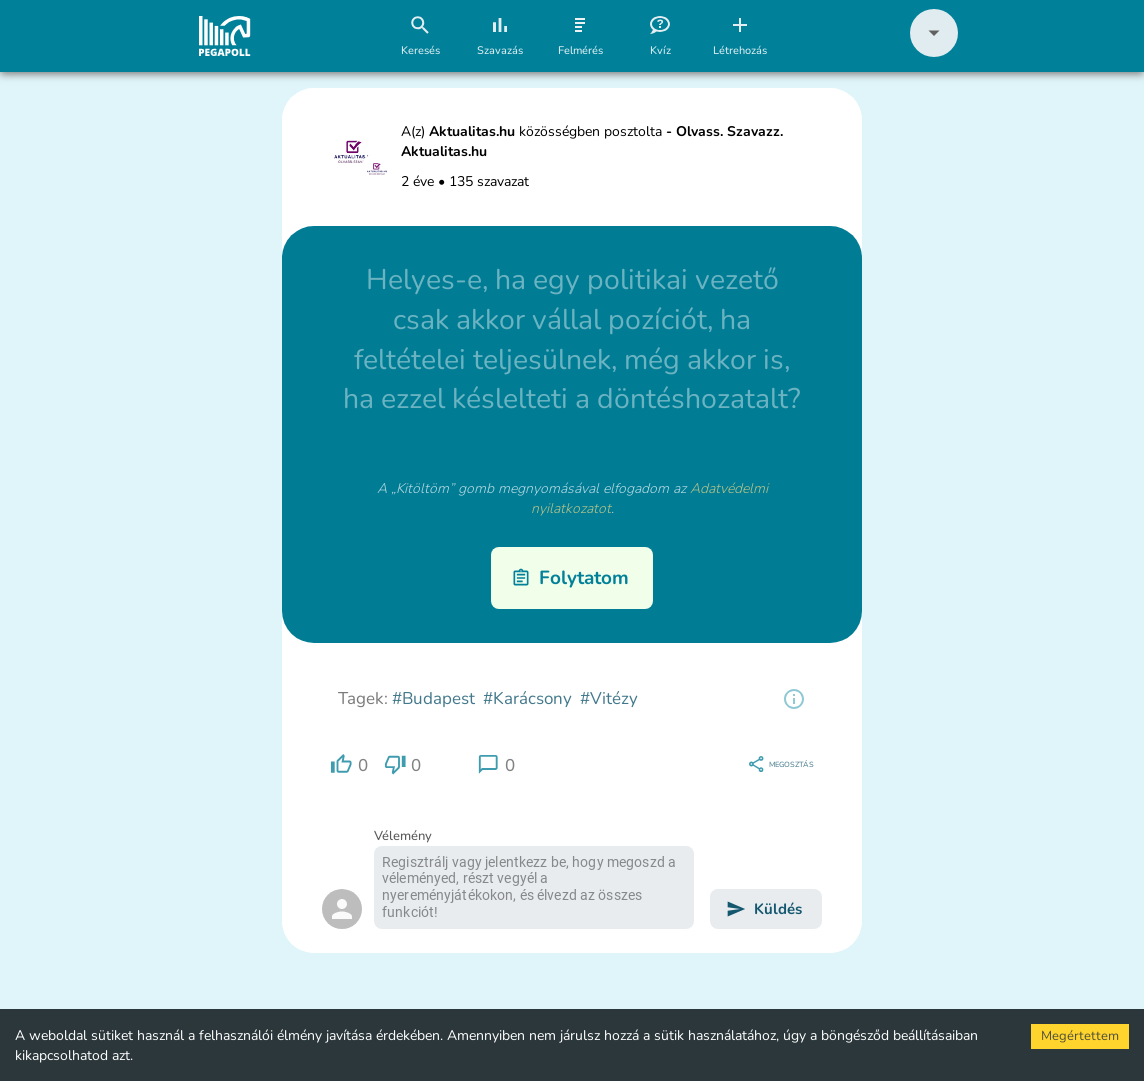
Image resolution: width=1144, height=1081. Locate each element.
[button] (934, 52)
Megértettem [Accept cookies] (1080, 1036)
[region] (794, 699)
